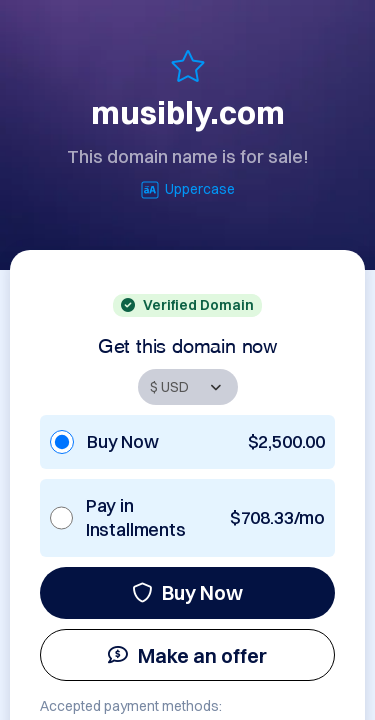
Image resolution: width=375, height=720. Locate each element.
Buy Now (187, 592)
